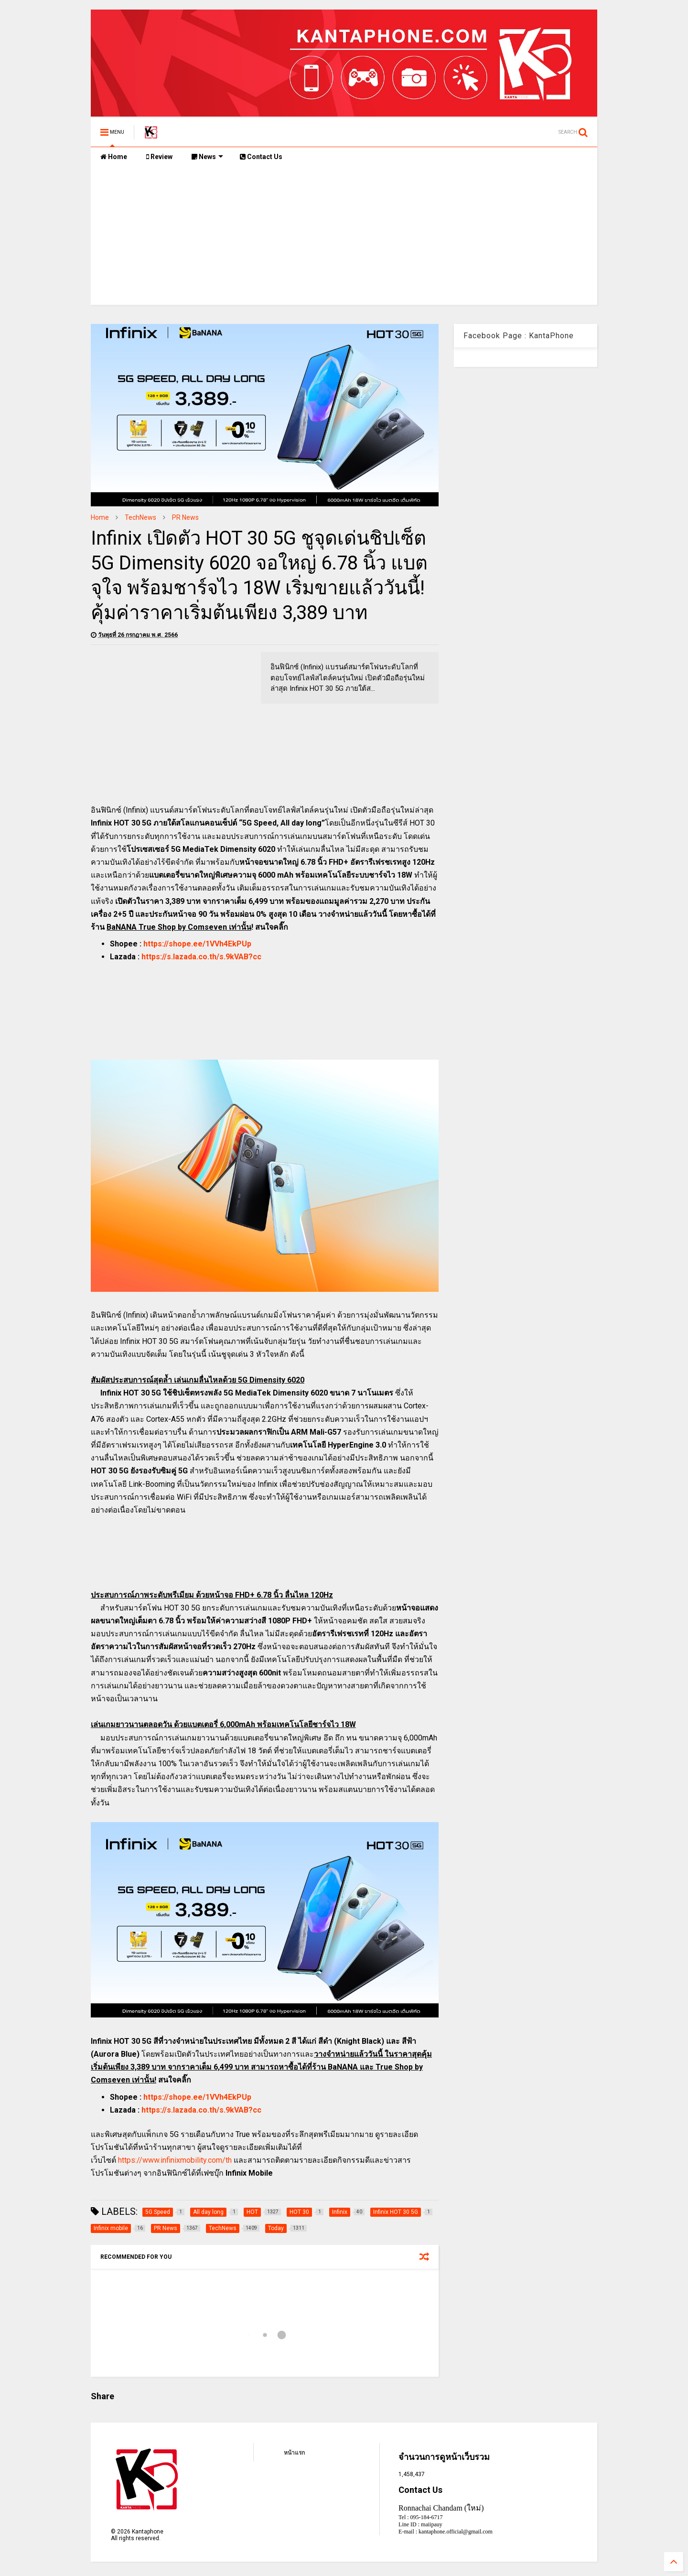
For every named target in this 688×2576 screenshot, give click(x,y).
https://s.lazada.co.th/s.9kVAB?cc (201, 956)
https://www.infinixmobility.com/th (175, 2160)
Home (113, 157)
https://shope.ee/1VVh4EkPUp (197, 943)
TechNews (140, 517)
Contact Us (261, 157)
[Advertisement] (344, 238)
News (207, 157)
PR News (185, 517)
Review (159, 157)
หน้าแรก (294, 2452)
